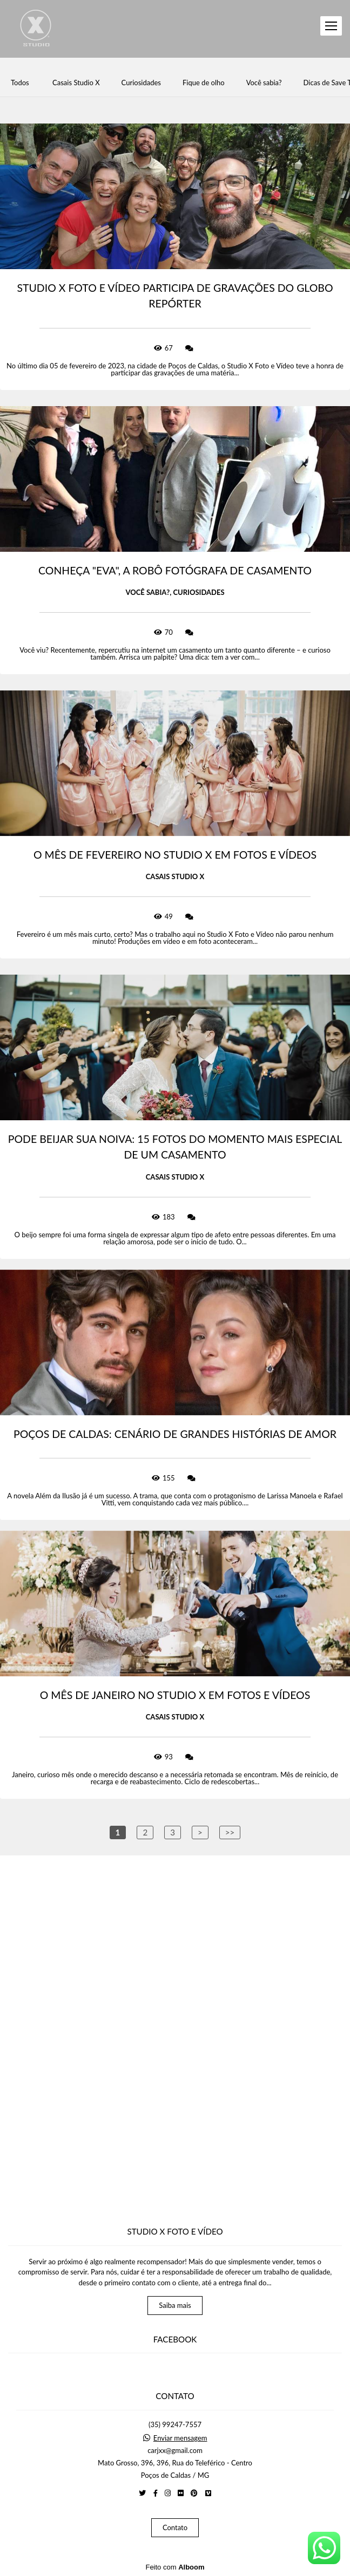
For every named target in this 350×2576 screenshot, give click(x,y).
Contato (175, 2527)
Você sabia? (264, 82)
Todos (20, 82)
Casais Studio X (76, 82)
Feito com (174, 2567)
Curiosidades (141, 82)
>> (230, 1832)
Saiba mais (175, 2305)
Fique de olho (204, 82)
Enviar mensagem (180, 2438)
